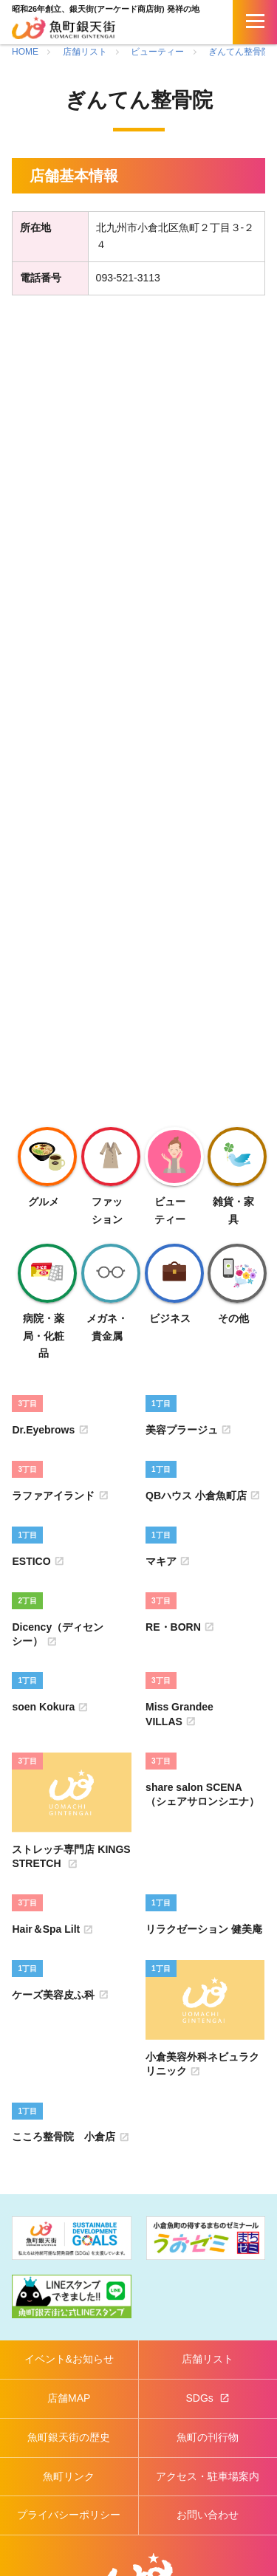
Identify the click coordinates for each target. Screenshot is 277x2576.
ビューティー (157, 52)
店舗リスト (85, 52)
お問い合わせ (208, 2515)
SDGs (201, 2398)
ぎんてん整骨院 (239, 52)
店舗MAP (68, 2398)
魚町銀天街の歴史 (68, 2437)
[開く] (255, 22)
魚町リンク (69, 2476)
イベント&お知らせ (69, 2359)
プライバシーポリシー (68, 2515)
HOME (25, 52)
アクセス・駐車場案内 (207, 2476)
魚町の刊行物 (208, 2437)
